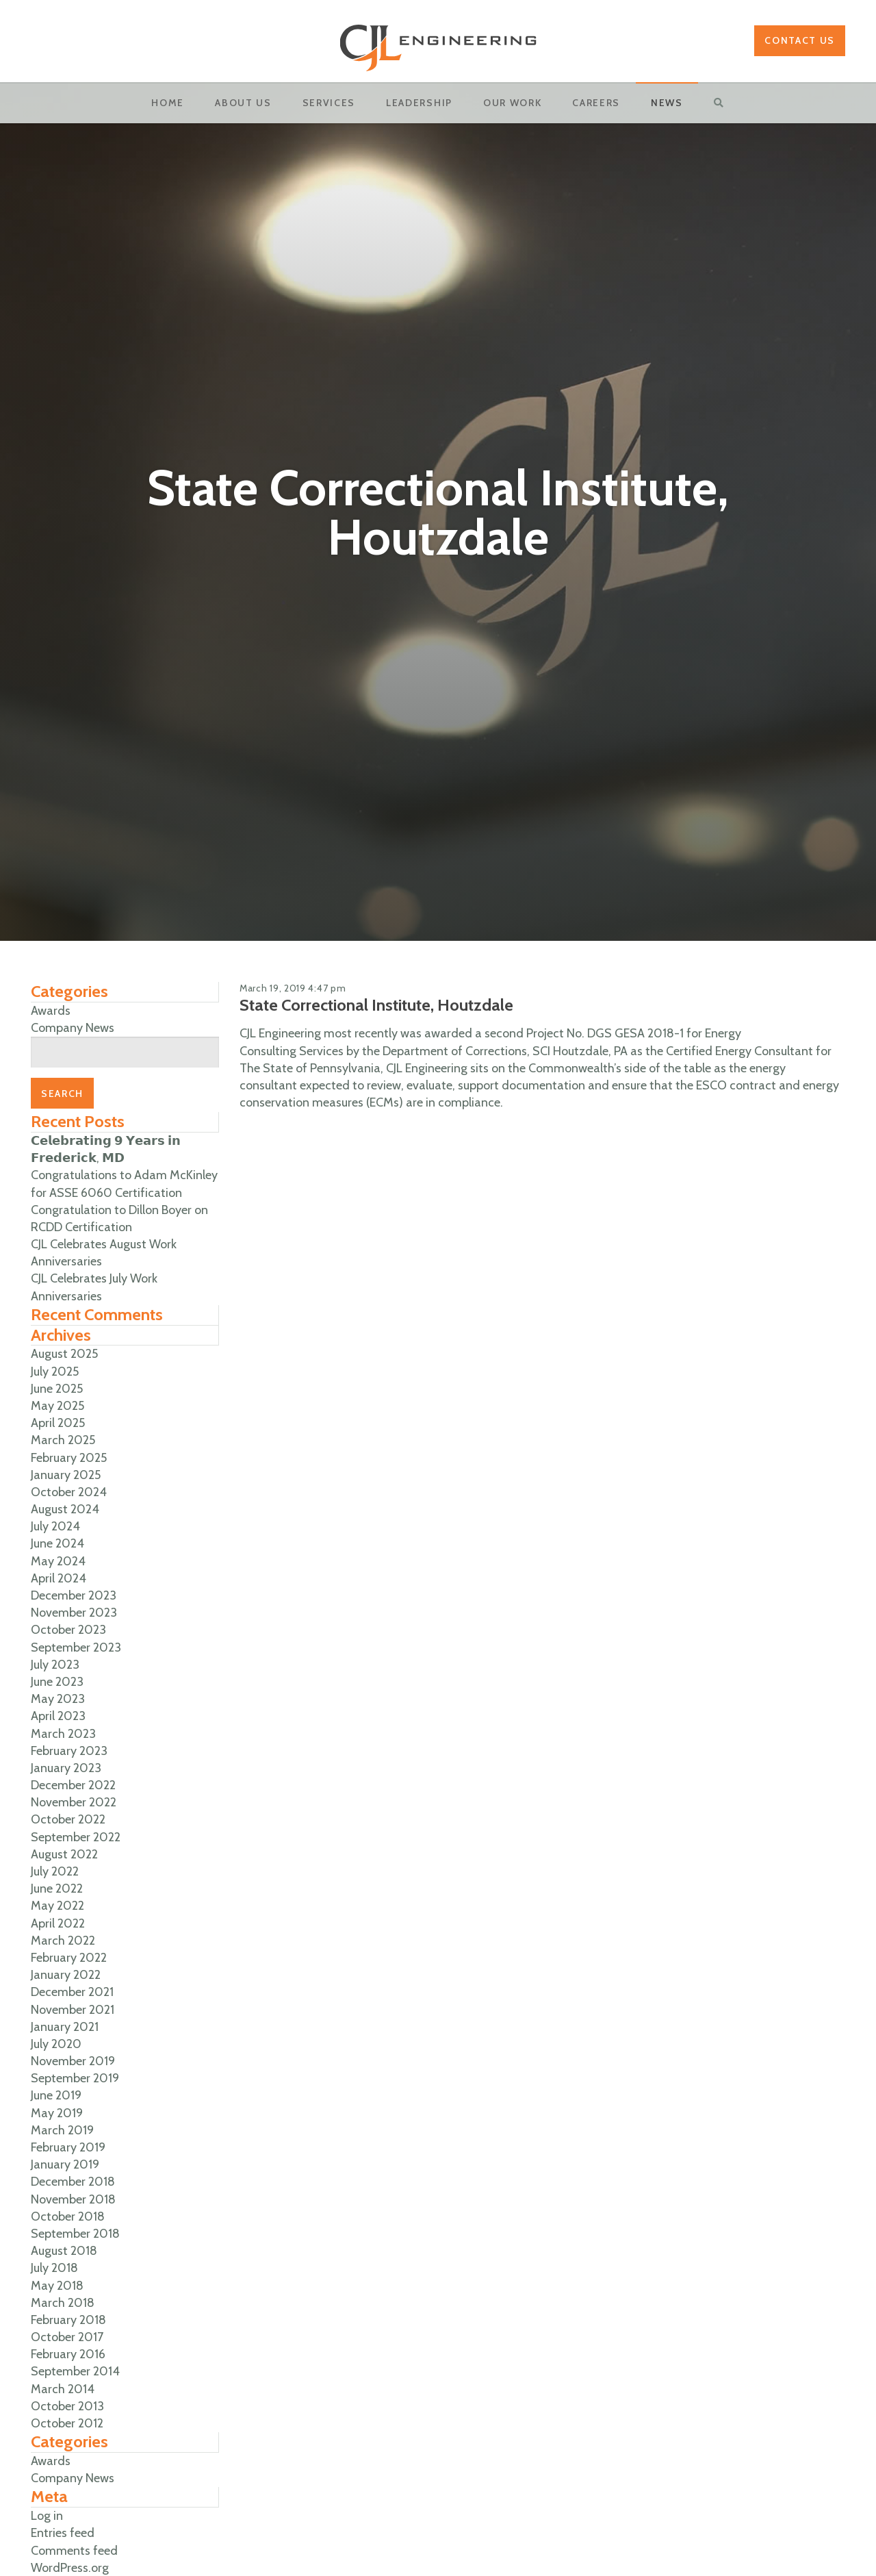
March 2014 (62, 2389)
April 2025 (58, 1422)
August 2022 (64, 1854)
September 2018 (75, 2233)
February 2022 (69, 1957)
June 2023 (57, 1681)
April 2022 (58, 1923)
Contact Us (799, 40)
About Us (243, 103)
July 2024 (55, 1526)
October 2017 (67, 2337)
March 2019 (62, 2130)
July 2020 (56, 2043)
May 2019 (57, 2113)
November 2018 (73, 2199)
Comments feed (74, 2550)
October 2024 (69, 1492)
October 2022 (68, 1819)
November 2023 (74, 1612)
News (667, 103)
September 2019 (75, 2078)
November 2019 (73, 2061)
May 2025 (57, 1405)
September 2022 (75, 1837)
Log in (47, 2515)
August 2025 (64, 1353)
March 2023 (63, 1733)
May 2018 (57, 2285)
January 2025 (66, 1474)
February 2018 (68, 2319)
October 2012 (67, 2423)
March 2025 (63, 1440)
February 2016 (68, 2354)
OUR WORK (512, 103)
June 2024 (57, 1543)
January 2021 (65, 2026)
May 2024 (58, 1561)
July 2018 (54, 2267)
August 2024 (65, 1509)
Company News (72, 1027)
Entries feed (62, 2532)
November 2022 (73, 1802)
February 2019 (68, 2147)
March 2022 (63, 1940)
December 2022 (73, 1785)
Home (167, 103)
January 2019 (65, 2164)
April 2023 (58, 1715)
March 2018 (62, 2302)
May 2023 (58, 1698)
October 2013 (67, 2406)
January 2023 (66, 1768)
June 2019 (56, 2095)
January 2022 (66, 1974)
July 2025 (55, 1371)
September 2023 (76, 1647)
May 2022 (57, 1905)
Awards (50, 1010)
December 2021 (72, 1991)
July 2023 (55, 1664)
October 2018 (68, 2216)
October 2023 (68, 1629)
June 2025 (57, 1388)
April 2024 (58, 1578)
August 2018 (64, 2250)
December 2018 (73, 2181)
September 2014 (75, 2371)
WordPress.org (70, 2567)
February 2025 (69, 1457)
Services (328, 103)
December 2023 (73, 1595)
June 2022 (57, 1888)
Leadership (419, 103)
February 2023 (69, 1750)
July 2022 (55, 1871)
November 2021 (72, 2009)
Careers (596, 103)
